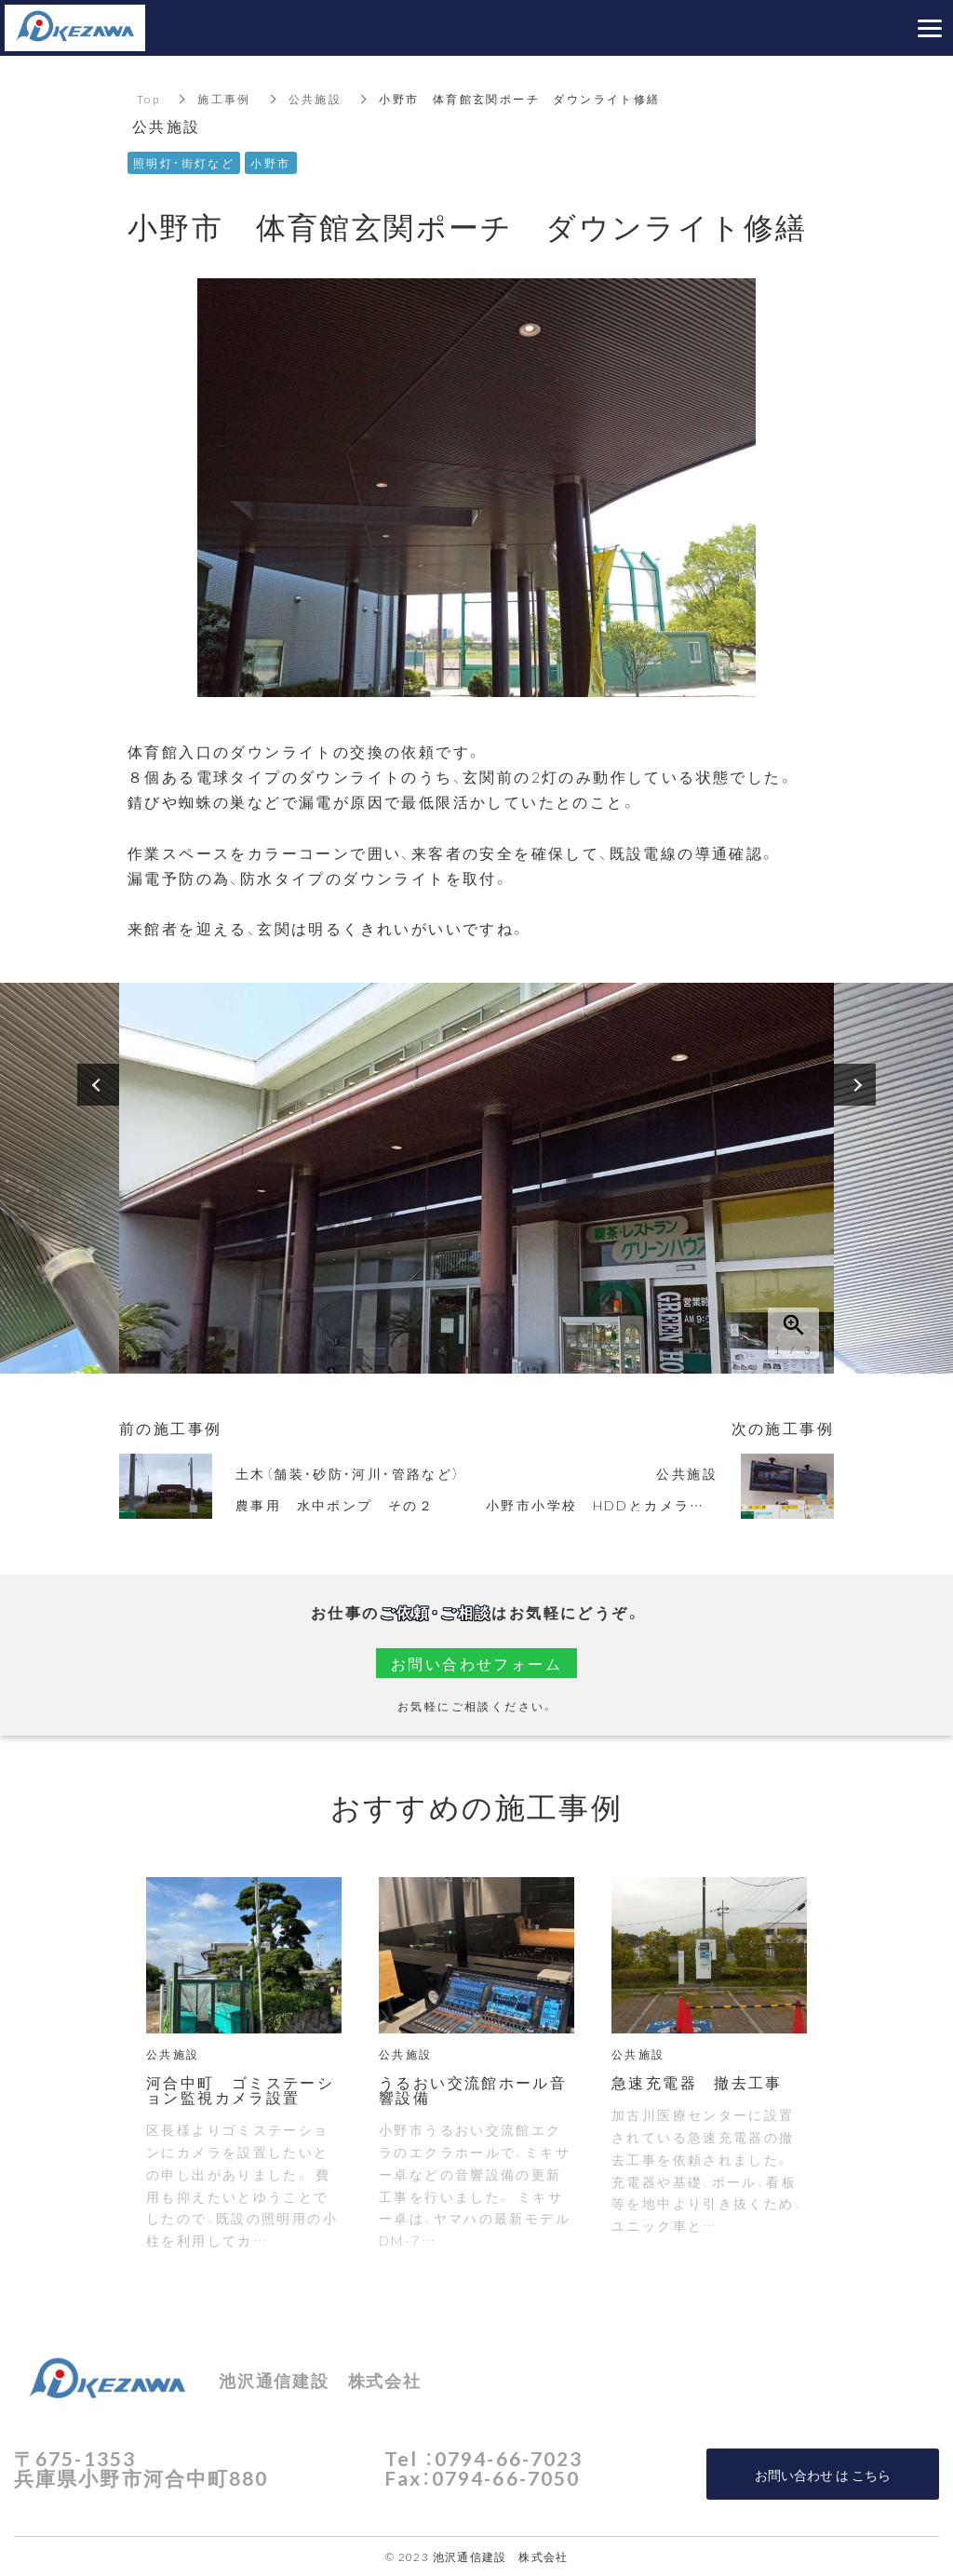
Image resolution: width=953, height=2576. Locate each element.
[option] (476, 1178)
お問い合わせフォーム (476, 1663)
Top (148, 98)
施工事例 (224, 98)
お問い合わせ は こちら (823, 2474)
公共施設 (315, 98)
